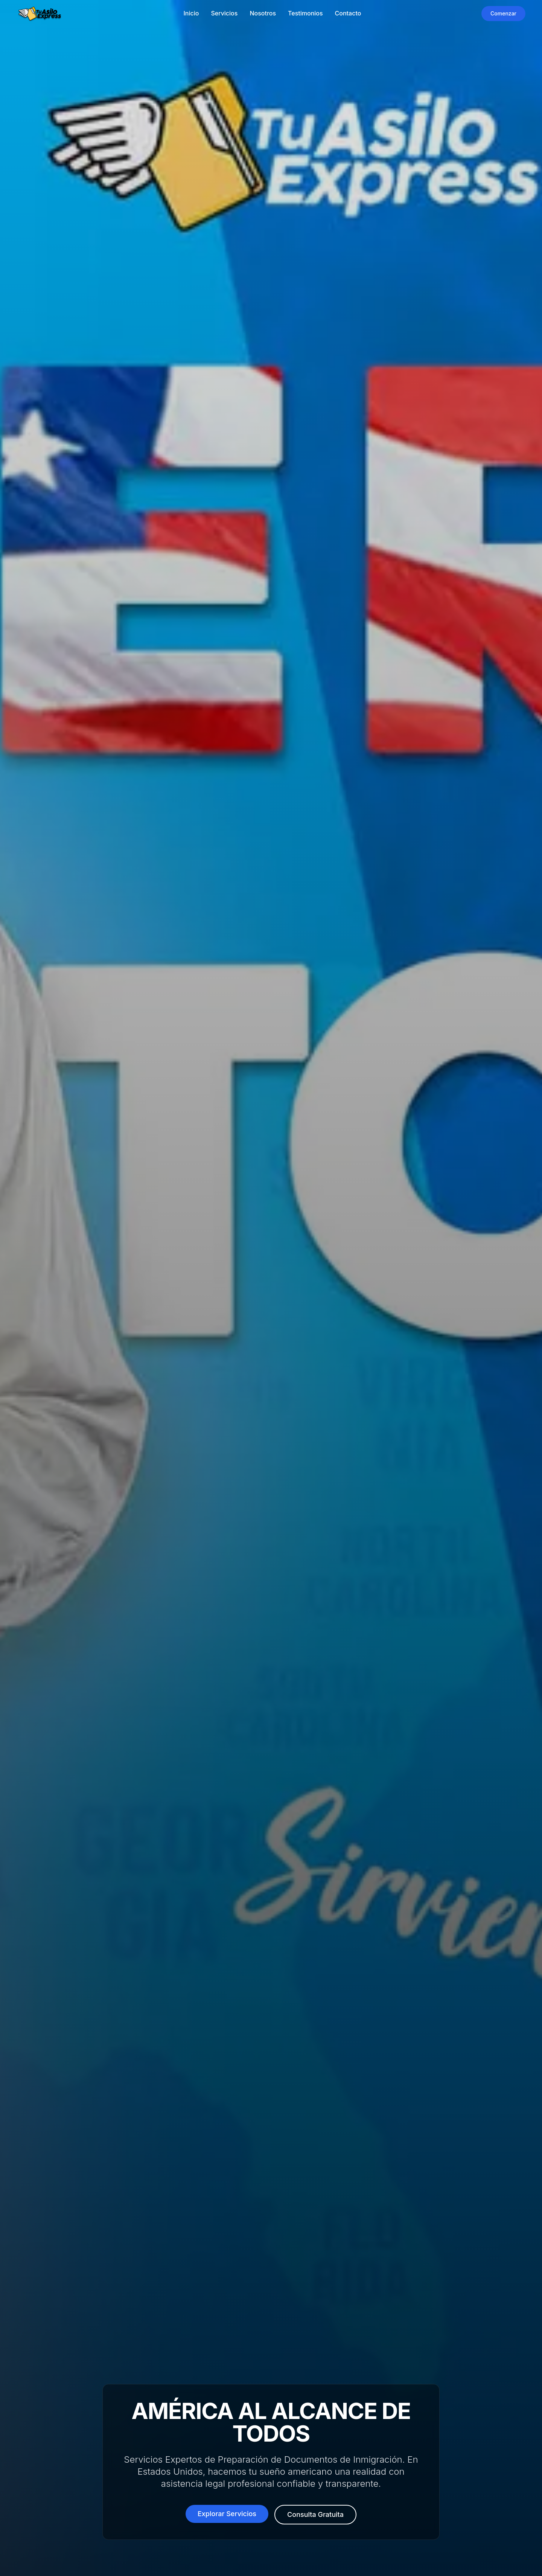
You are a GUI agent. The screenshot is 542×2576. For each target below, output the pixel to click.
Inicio (191, 13)
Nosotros (263, 13)
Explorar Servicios (227, 2522)
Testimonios (305, 13)
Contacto (348, 13)
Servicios (224, 13)
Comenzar (503, 13)
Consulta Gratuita (315, 2523)
